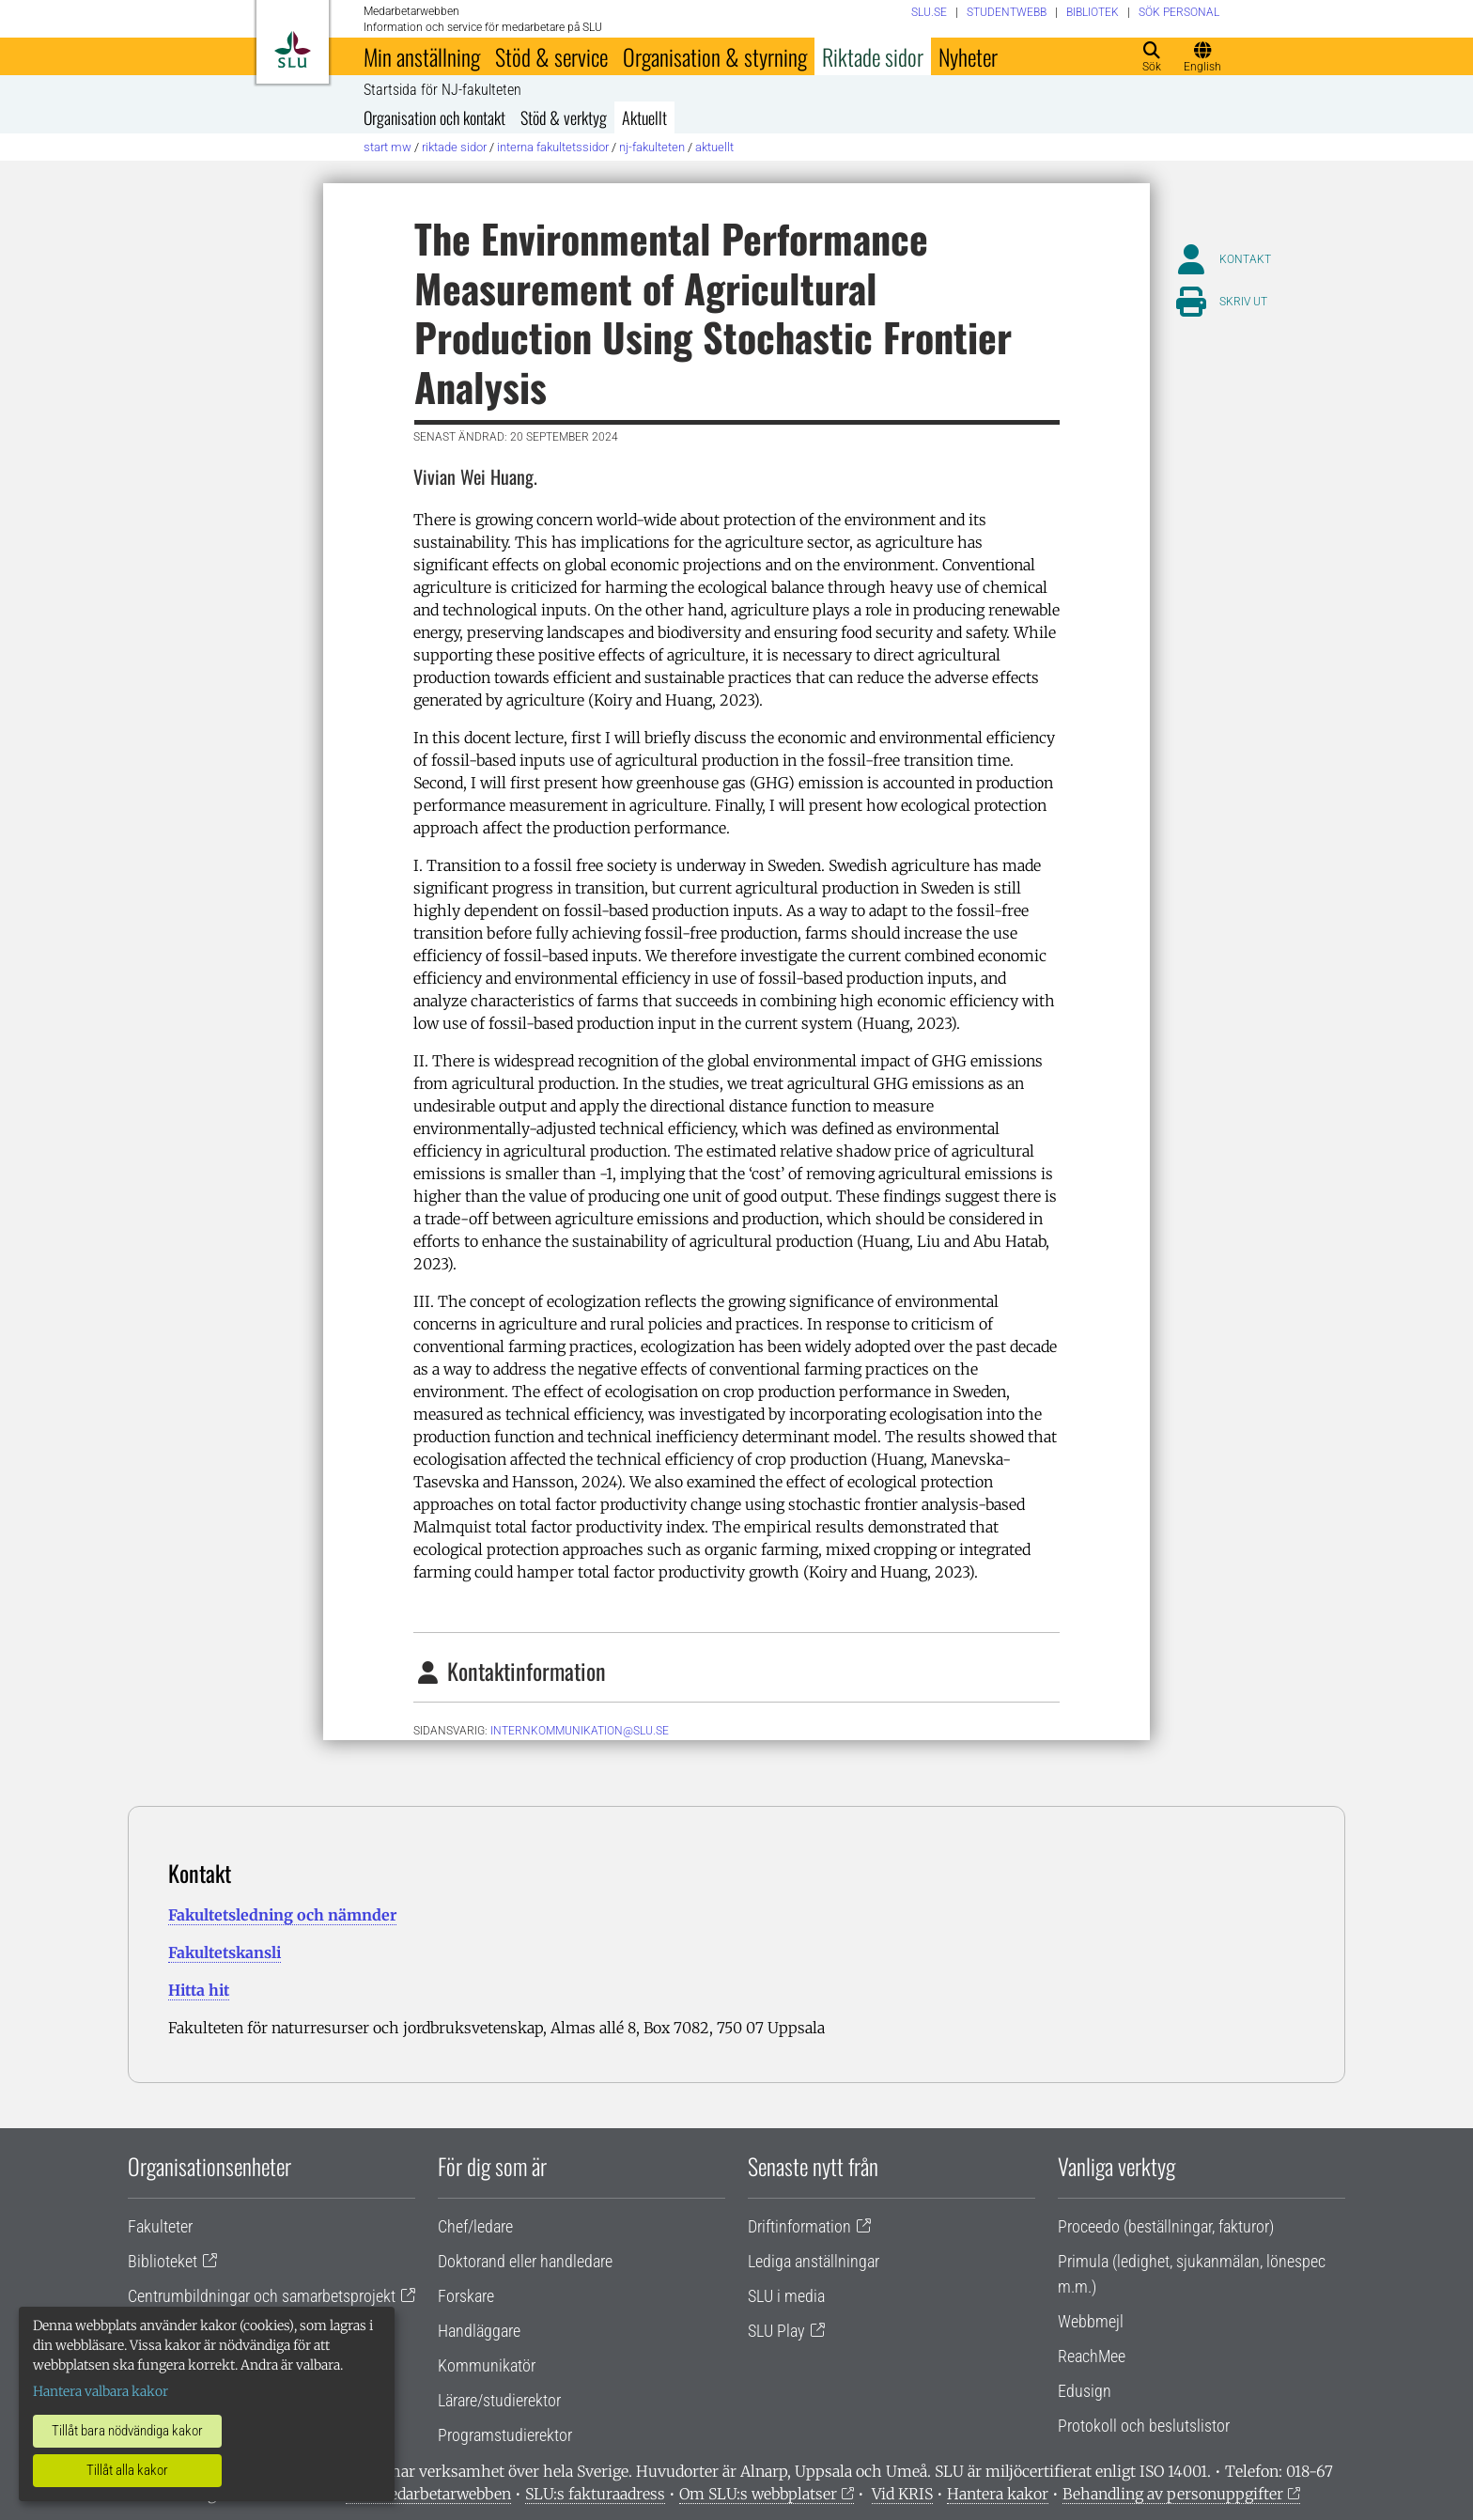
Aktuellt (644, 117)
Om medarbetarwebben (428, 2493)
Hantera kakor (997, 2493)
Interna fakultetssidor (553, 147)
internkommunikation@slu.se (579, 1730)
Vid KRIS (902, 2493)
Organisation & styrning (715, 56)
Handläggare (479, 2331)
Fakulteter (160, 2226)
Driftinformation (799, 2226)
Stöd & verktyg (563, 117)
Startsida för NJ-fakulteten (442, 90)
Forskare (466, 2296)
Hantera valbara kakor (100, 2391)
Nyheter (968, 56)
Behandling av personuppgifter (1172, 2493)
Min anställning (422, 56)
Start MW (387, 147)
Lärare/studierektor (499, 2400)
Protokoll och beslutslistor (1144, 2425)
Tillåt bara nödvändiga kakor (127, 2430)
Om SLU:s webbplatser (758, 2493)
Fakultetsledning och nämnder (282, 1915)
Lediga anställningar (813, 2261)
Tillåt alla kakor (127, 2470)
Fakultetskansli (224, 1952)
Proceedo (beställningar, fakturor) (1166, 2226)
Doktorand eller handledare (525, 2261)
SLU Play (776, 2331)
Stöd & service (551, 56)
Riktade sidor (872, 56)
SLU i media (786, 2296)
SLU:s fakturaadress (595, 2493)
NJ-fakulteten (652, 147)
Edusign (1084, 2391)
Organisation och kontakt (434, 117)
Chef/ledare (475, 2226)
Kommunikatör (486, 2365)
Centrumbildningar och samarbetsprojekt (261, 2296)
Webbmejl (1091, 2321)
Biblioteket (162, 2261)
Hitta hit (198, 1990)
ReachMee (1091, 2356)
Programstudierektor (505, 2435)
